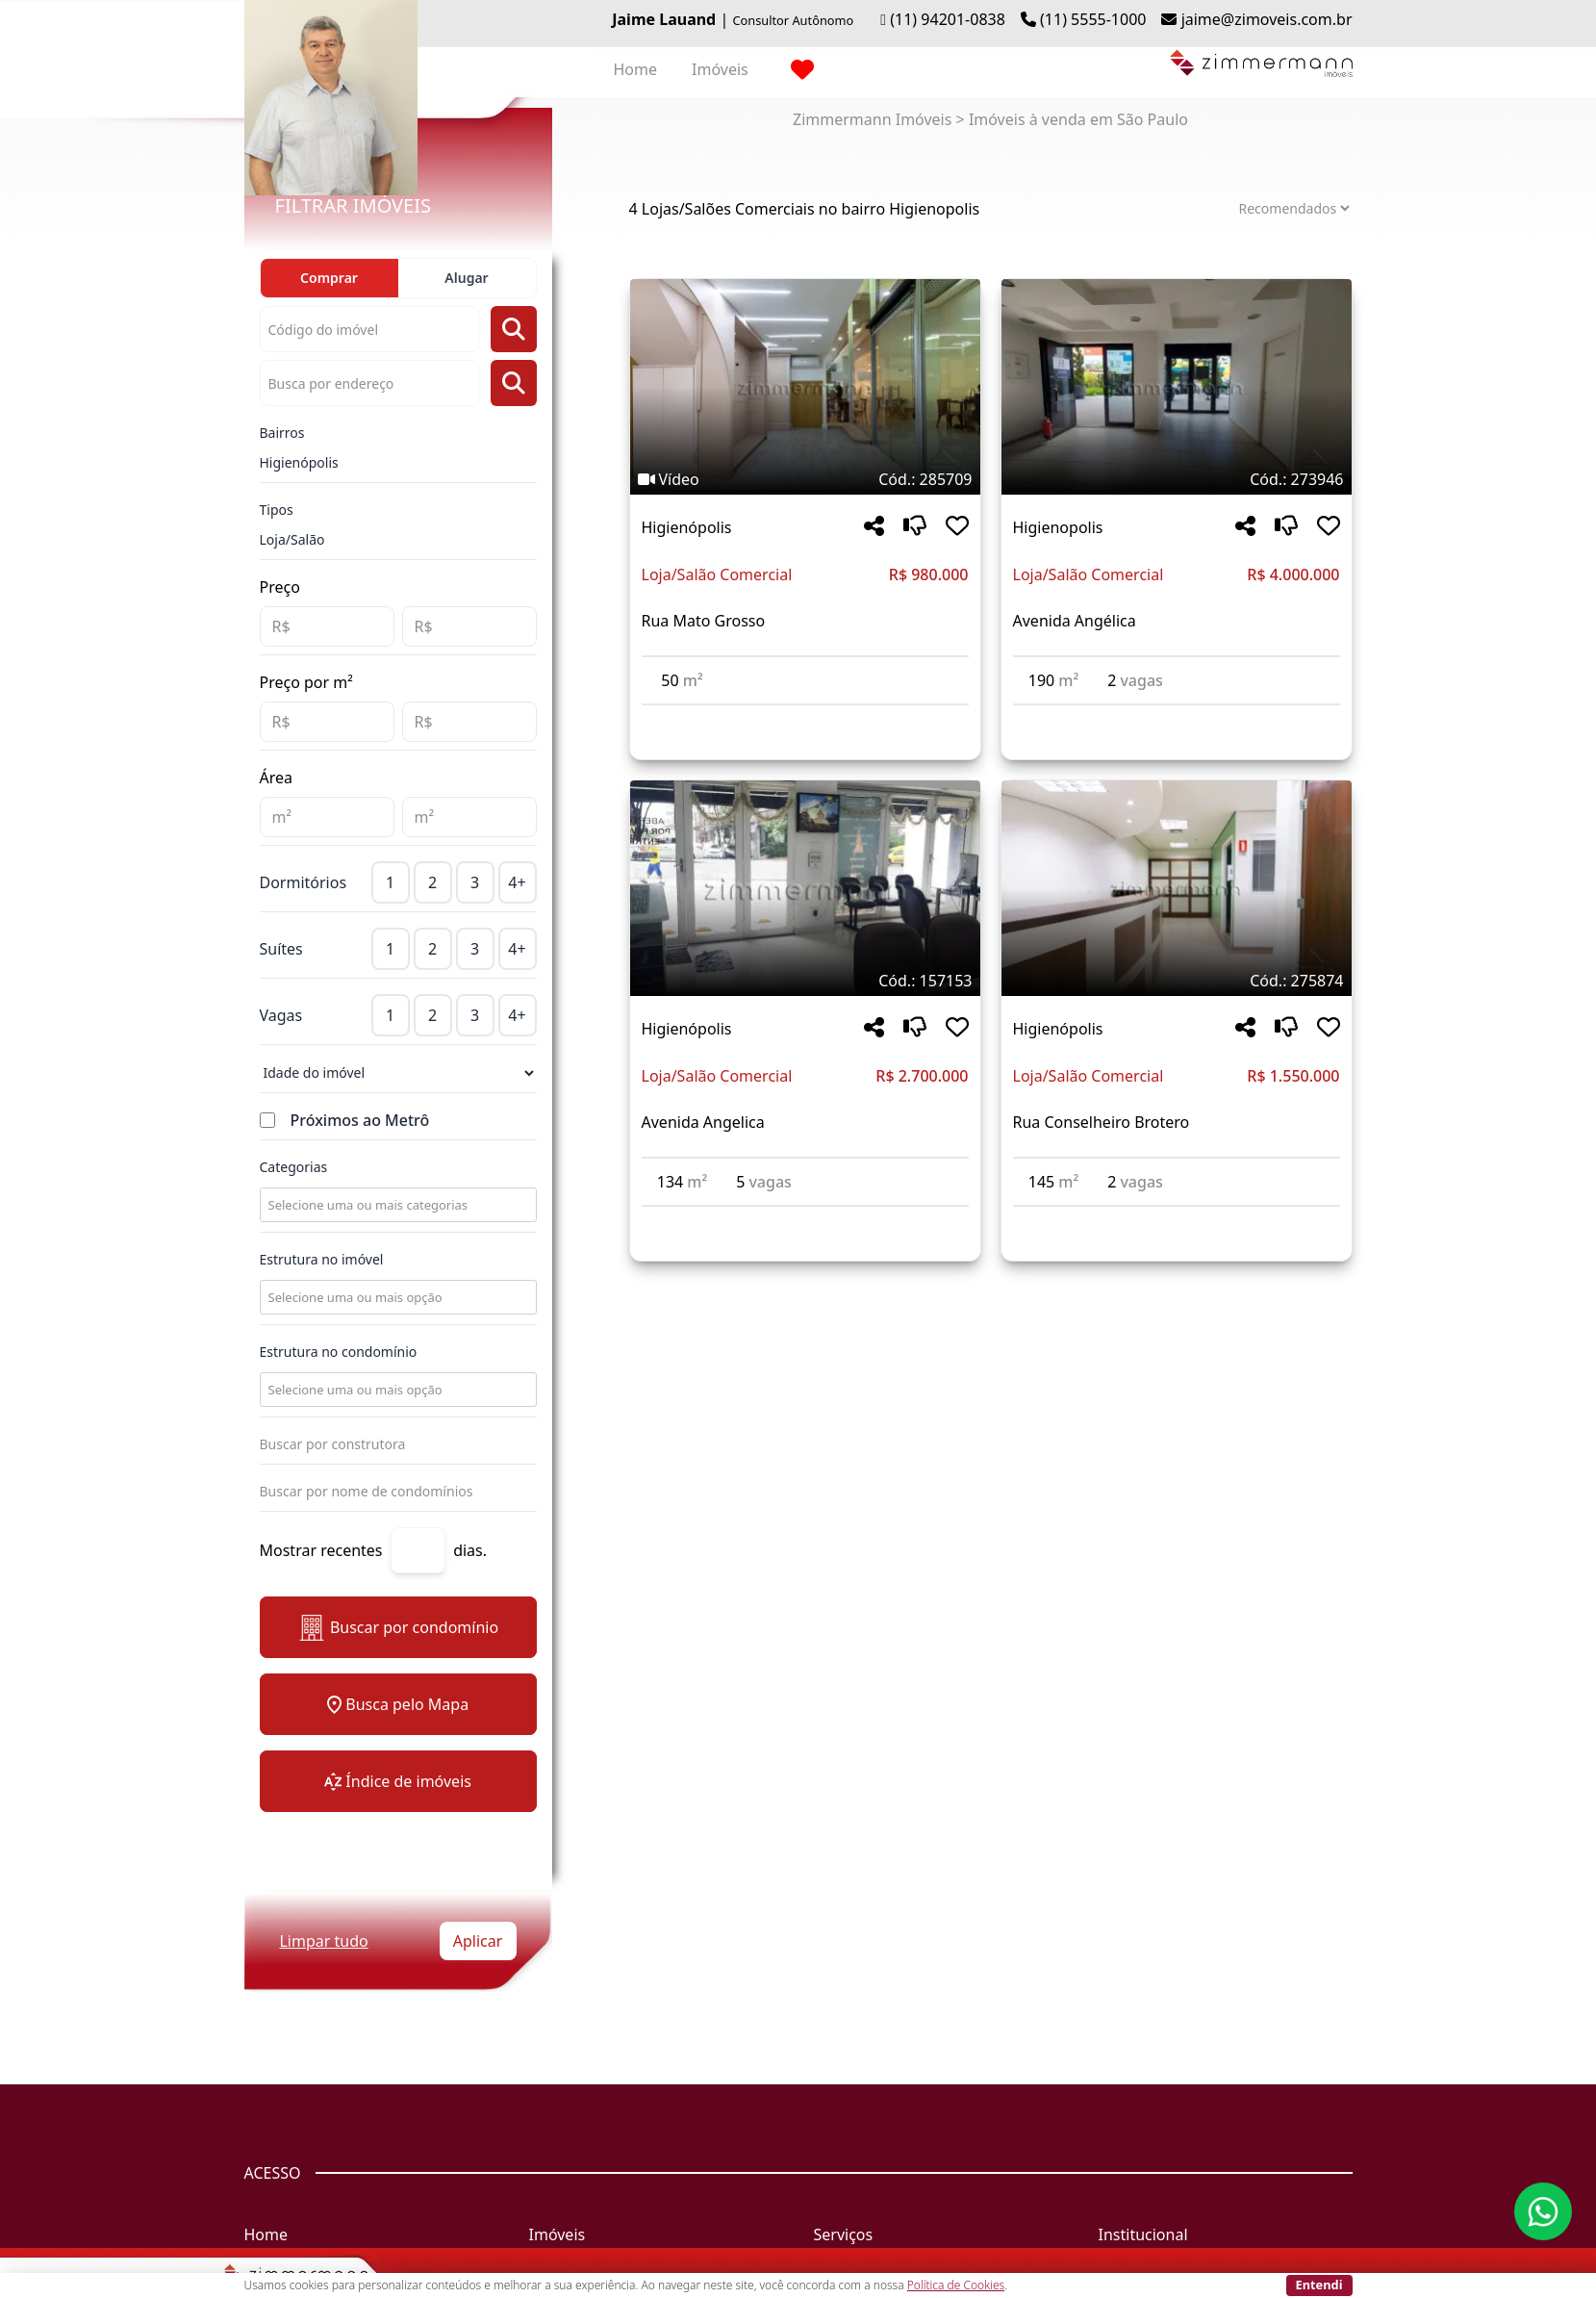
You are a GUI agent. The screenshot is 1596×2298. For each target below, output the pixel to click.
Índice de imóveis (397, 1781)
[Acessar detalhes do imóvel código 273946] (1176, 716)
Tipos (276, 509)
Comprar (329, 277)
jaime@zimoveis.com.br (1267, 19)
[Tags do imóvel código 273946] (1176, 479)
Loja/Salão (292, 539)
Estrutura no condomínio (339, 1351)
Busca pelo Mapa (398, 1704)
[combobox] (396, 1204)
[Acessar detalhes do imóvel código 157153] (805, 1218)
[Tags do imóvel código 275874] (1176, 980)
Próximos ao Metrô (360, 1120)
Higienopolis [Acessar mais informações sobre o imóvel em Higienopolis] (1058, 527)
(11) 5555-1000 (1093, 19)
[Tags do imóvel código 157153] (805, 980)
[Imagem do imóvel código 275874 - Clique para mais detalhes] (1176, 888)
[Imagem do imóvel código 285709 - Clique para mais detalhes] (805, 387)
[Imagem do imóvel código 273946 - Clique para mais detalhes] (1176, 387)
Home (636, 69)
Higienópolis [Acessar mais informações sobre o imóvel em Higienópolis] (687, 527)
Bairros (282, 432)
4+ (516, 882)
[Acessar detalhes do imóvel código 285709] (805, 716)
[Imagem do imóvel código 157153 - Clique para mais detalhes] (805, 888)
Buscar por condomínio (397, 1628)
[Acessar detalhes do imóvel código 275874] (1176, 1218)
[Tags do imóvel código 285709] (805, 479)
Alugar (466, 277)
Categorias (294, 1167)
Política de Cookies (955, 2285)
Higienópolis (299, 462)
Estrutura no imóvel (322, 1259)
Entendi (1319, 2284)
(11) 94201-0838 (947, 19)
